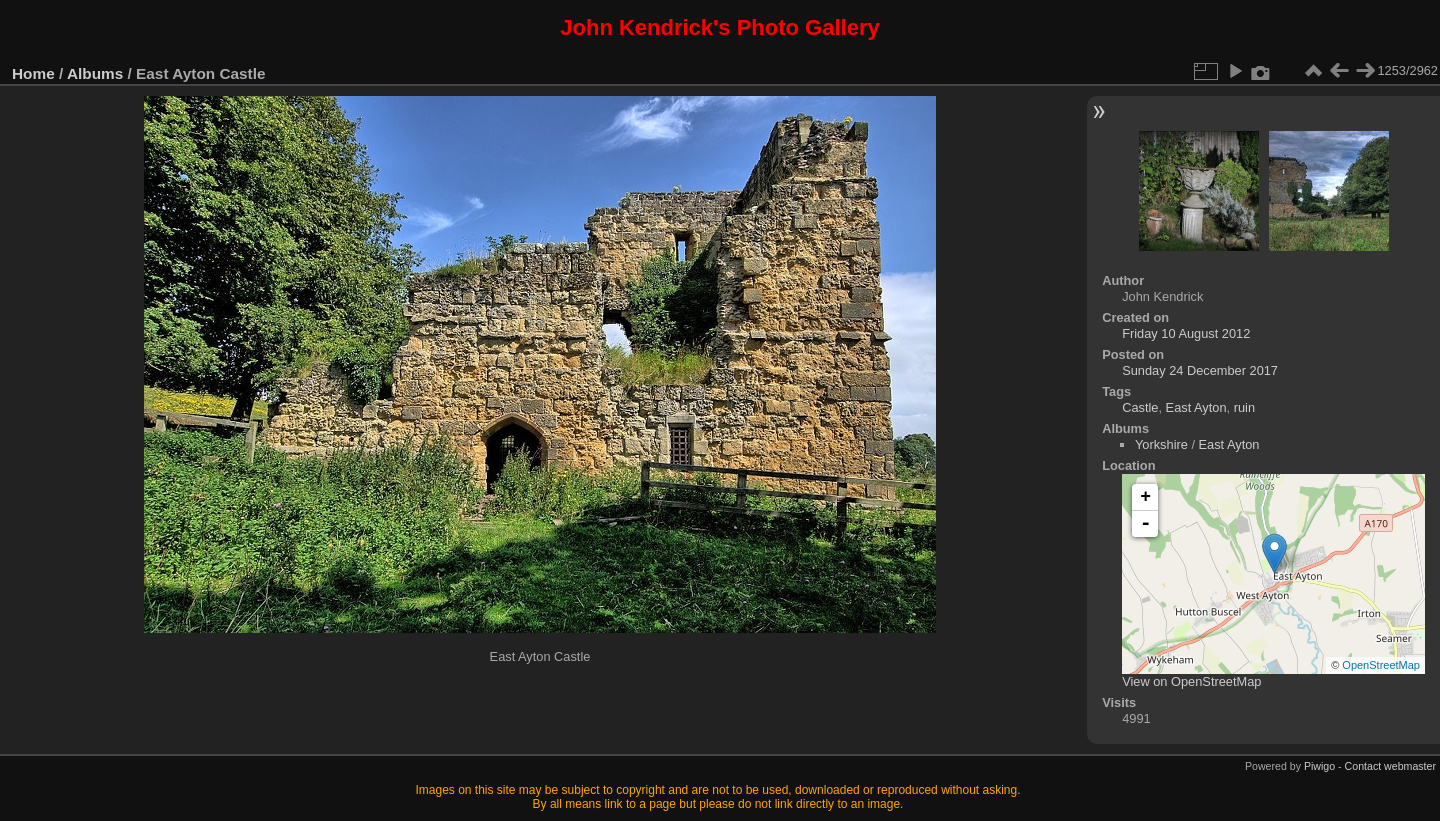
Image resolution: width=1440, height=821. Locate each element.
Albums (95, 73)
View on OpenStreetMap (1191, 681)
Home (33, 73)
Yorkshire (1161, 444)
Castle (1140, 407)
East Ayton (1196, 407)
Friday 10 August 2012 (1186, 333)
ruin (1244, 407)
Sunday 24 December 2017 (1200, 370)
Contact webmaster (1390, 766)
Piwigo (1319, 766)
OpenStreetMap (1381, 665)
